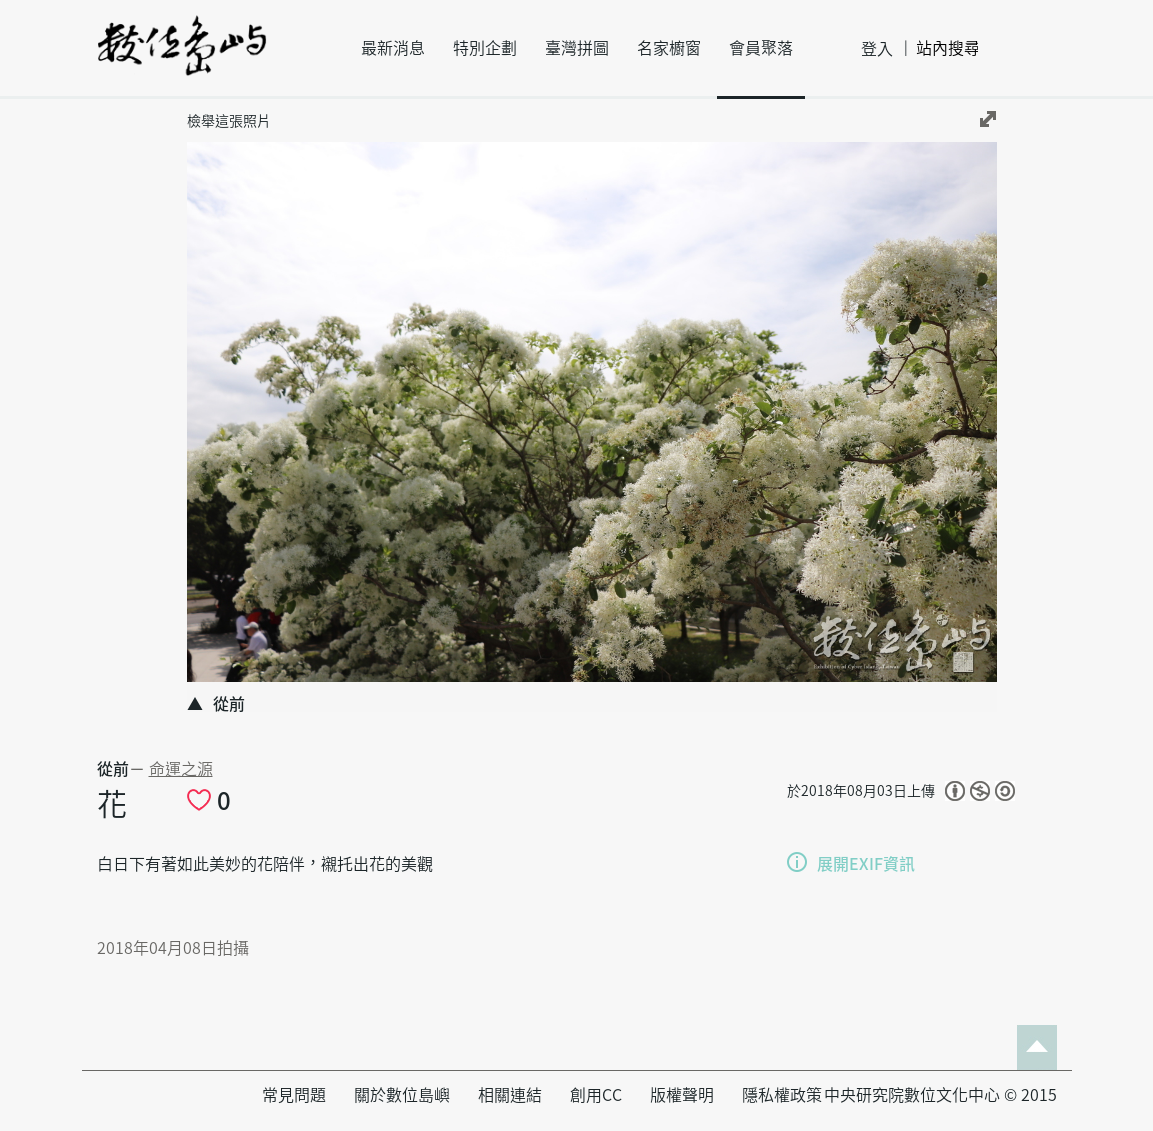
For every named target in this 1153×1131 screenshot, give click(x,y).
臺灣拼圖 (577, 48)
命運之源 (181, 769)
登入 (877, 49)
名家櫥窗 (669, 48)
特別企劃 (485, 48)
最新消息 (393, 48)
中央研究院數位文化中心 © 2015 (940, 1095)
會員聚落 (761, 48)
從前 (113, 769)
